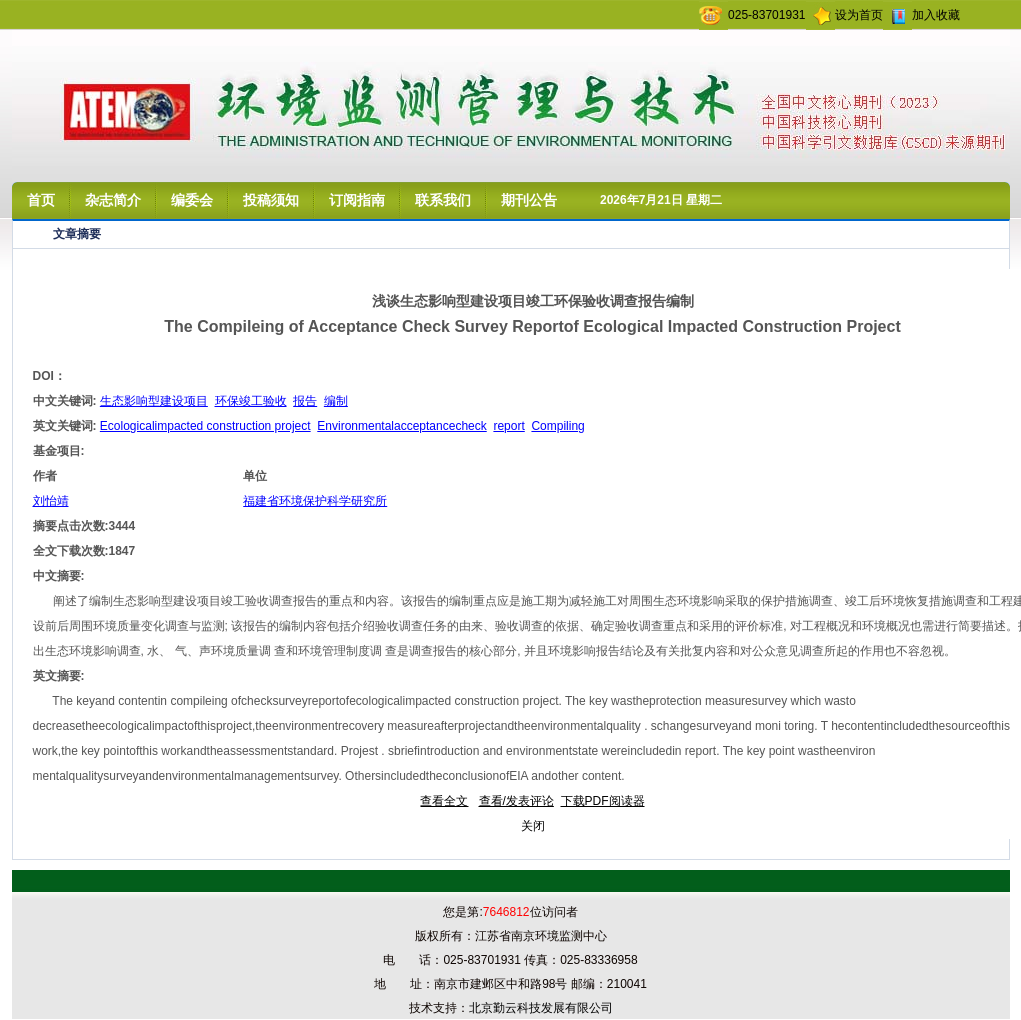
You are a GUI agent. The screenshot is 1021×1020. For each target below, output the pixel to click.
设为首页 (859, 15)
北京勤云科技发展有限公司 (541, 1008)
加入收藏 (936, 15)
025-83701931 (766, 15)
